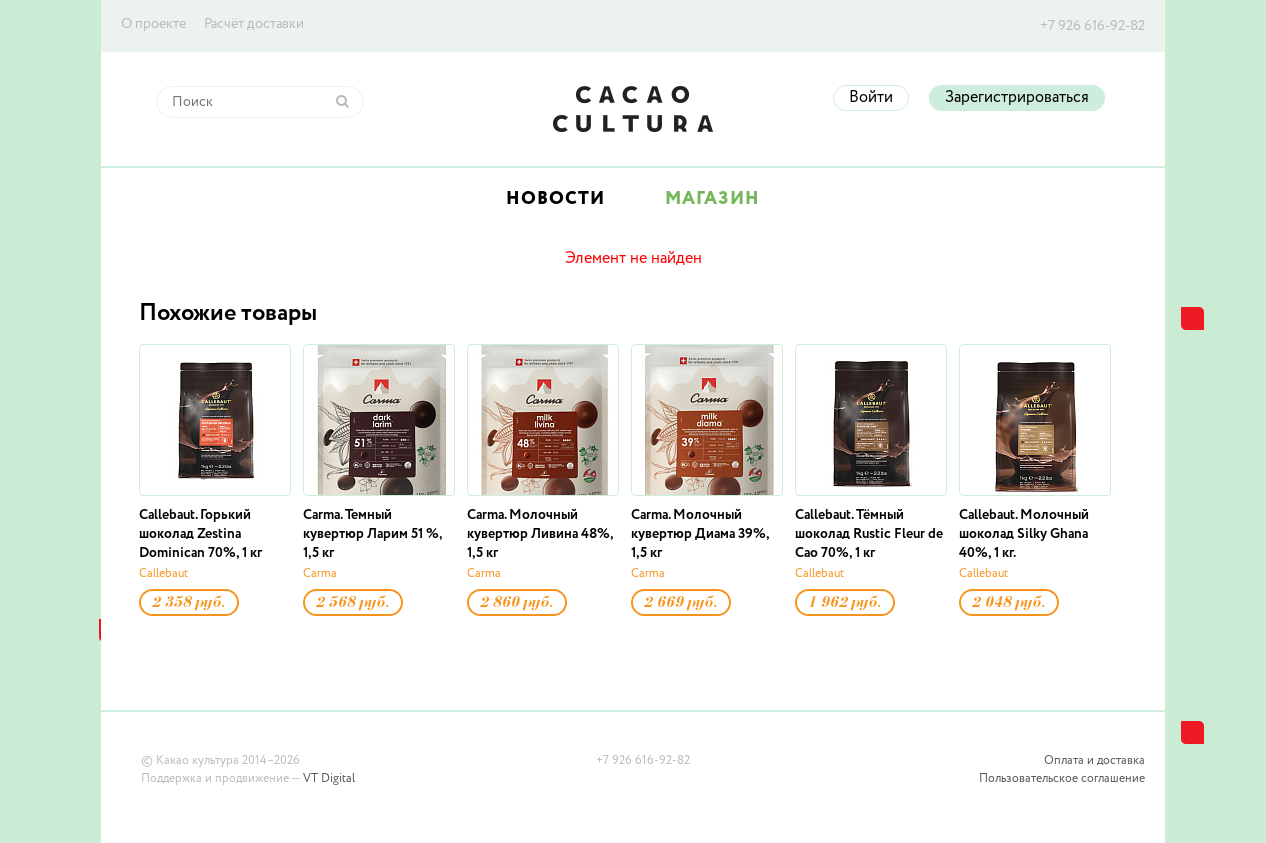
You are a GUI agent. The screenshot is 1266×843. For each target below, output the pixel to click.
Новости (555, 199)
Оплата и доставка (1094, 761)
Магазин (712, 199)
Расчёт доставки (254, 24)
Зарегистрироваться (1017, 98)
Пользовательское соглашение (1062, 779)
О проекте (153, 24)
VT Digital (329, 779)
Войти (871, 98)
